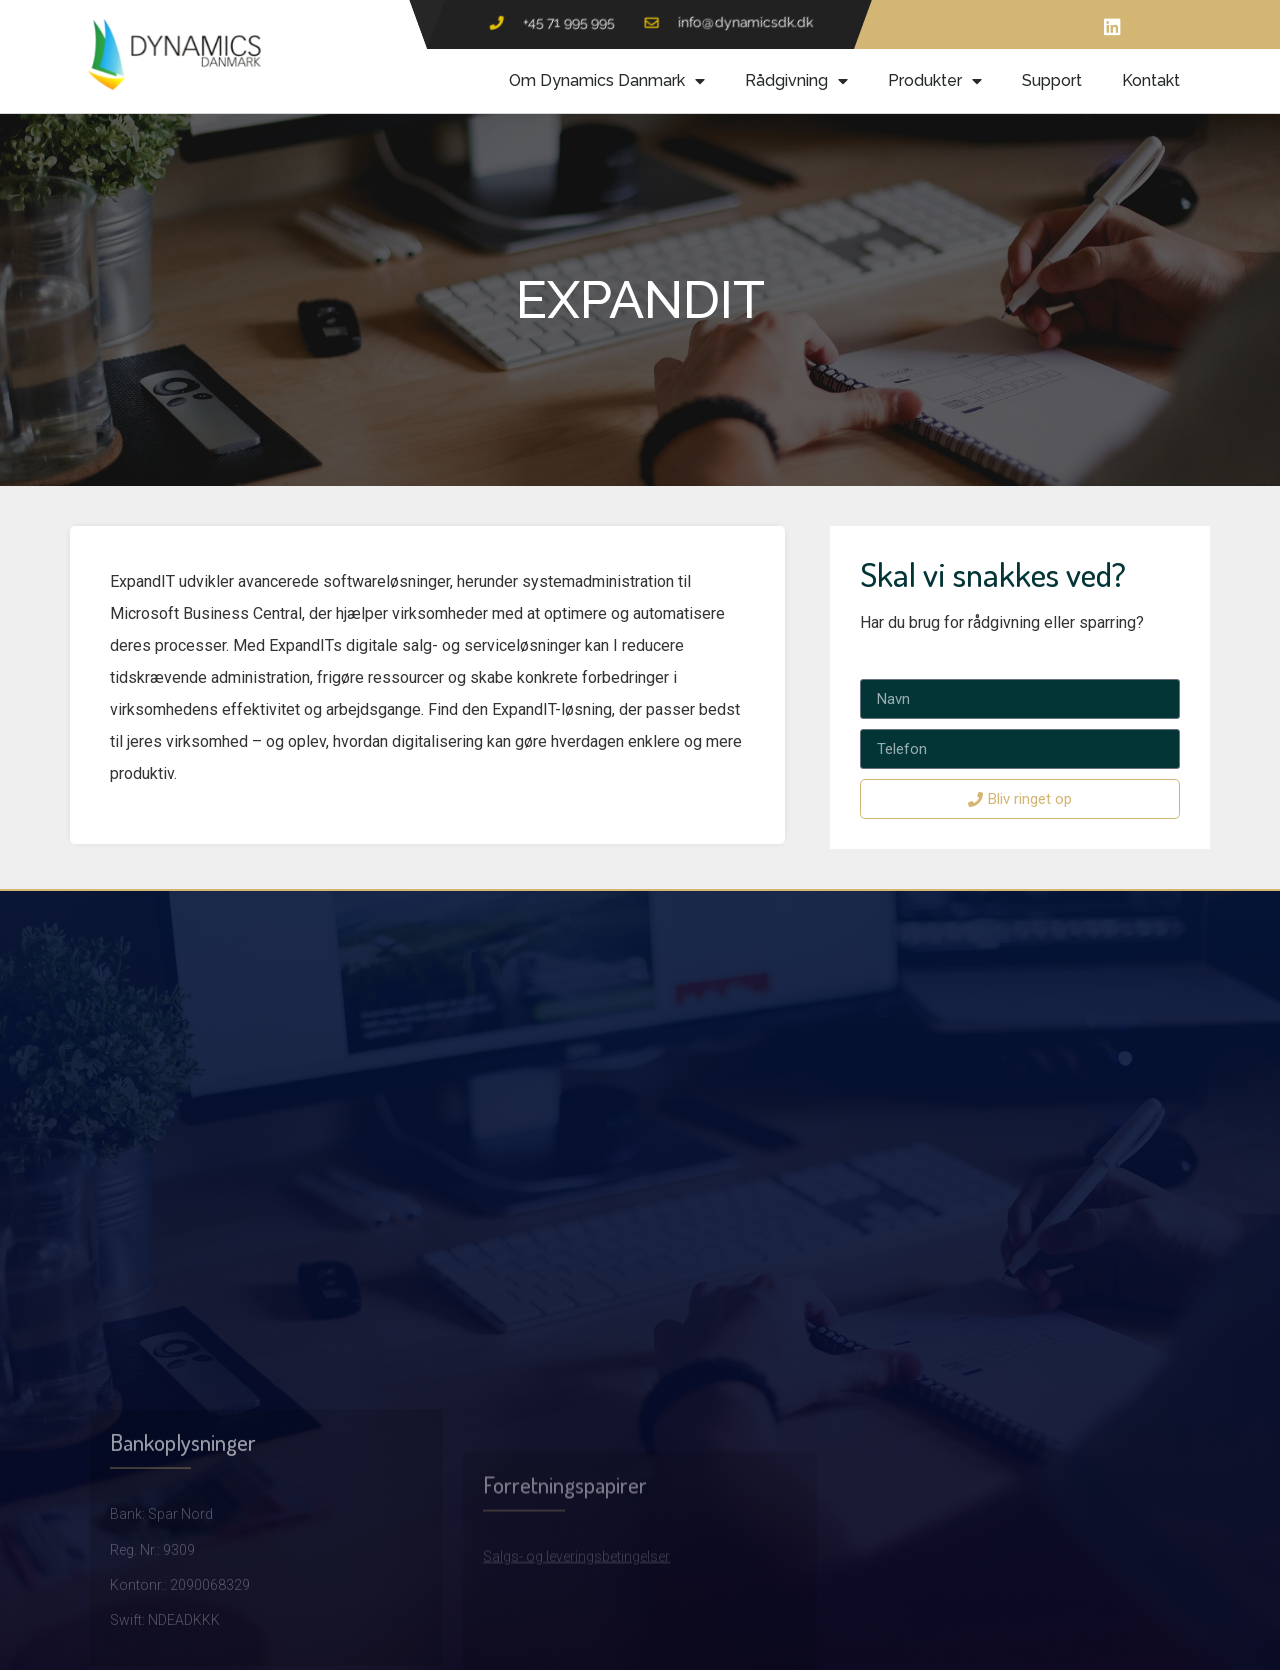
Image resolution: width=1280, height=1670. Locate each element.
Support (1052, 80)
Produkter (935, 81)
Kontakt (1151, 80)
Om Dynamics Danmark (607, 81)
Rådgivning (796, 81)
